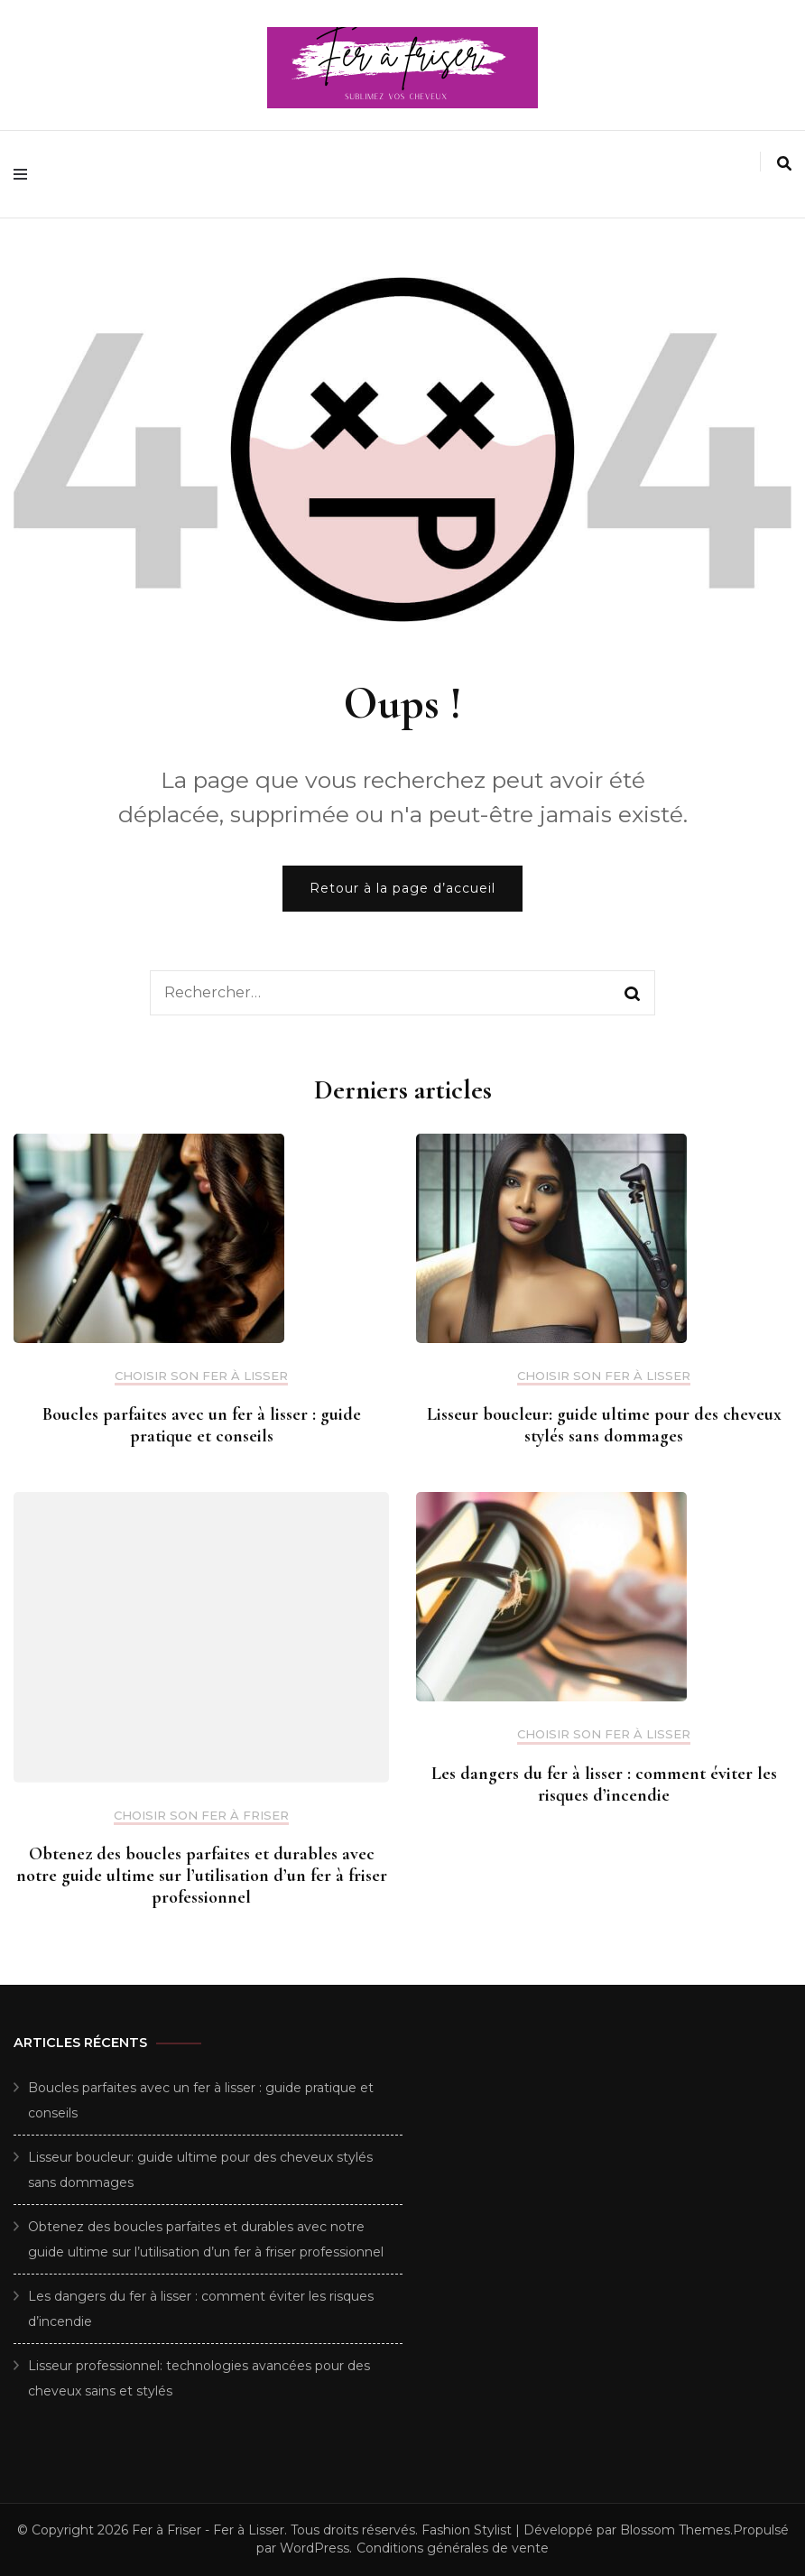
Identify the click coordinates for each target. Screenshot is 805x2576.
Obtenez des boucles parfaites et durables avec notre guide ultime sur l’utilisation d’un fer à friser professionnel (201, 1875)
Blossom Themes (675, 2530)
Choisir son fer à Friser (201, 1815)
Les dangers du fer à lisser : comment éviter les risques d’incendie (604, 1784)
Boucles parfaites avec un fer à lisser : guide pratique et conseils (201, 1425)
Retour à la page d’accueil (402, 888)
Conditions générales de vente (452, 2548)
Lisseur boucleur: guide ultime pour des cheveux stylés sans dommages (604, 1425)
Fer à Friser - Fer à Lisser (208, 2530)
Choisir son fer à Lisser (201, 1376)
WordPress (314, 2548)
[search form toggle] (784, 163)
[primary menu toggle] (25, 174)
